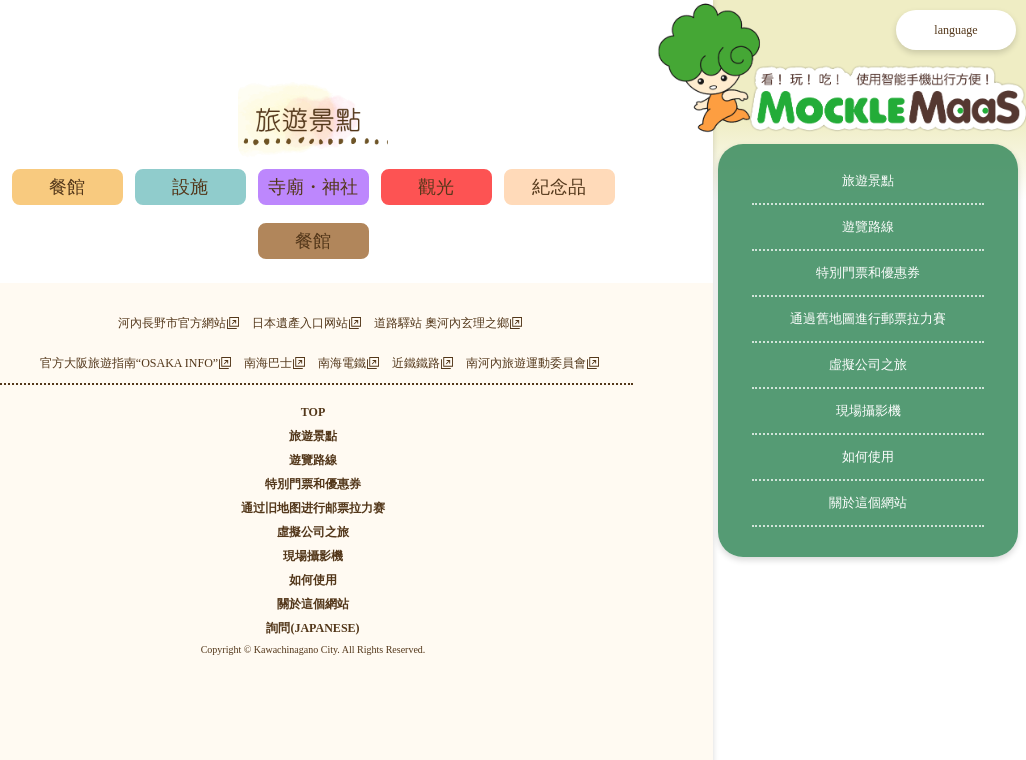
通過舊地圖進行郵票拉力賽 (868, 318)
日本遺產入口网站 (300, 323)
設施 (190, 187)
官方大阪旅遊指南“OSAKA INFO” (129, 363)
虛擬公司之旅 (868, 364)
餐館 (67, 187)
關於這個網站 (868, 502)
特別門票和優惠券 (868, 272)
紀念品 (559, 187)
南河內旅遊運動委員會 (526, 363)
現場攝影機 (868, 410)
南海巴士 (268, 363)
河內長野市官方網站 (172, 323)
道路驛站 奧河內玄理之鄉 (441, 323)
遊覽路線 (868, 226)
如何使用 (868, 456)
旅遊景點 (868, 180)
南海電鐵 (342, 363)
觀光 (436, 187)
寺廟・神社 (313, 187)
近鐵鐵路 (416, 363)
